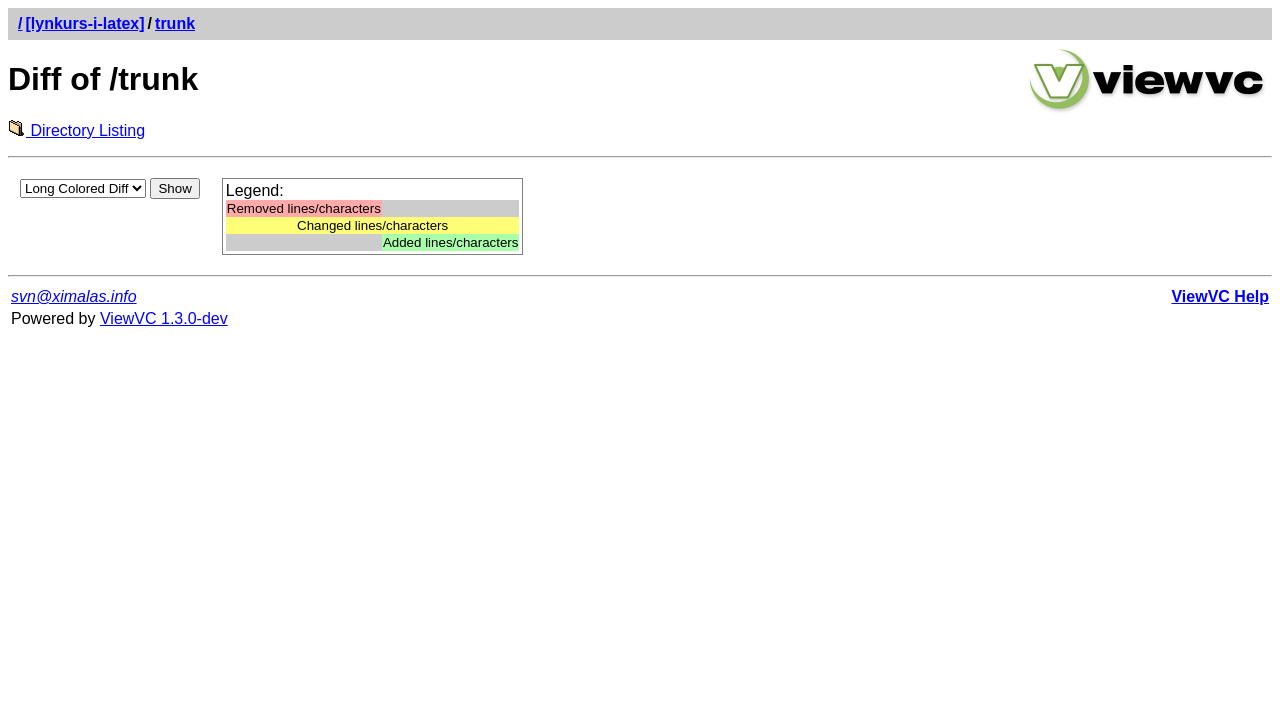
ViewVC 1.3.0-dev (164, 318)
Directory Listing (76, 130)
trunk (175, 23)
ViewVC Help (1220, 296)
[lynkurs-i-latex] (84, 23)
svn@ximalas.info (74, 296)
